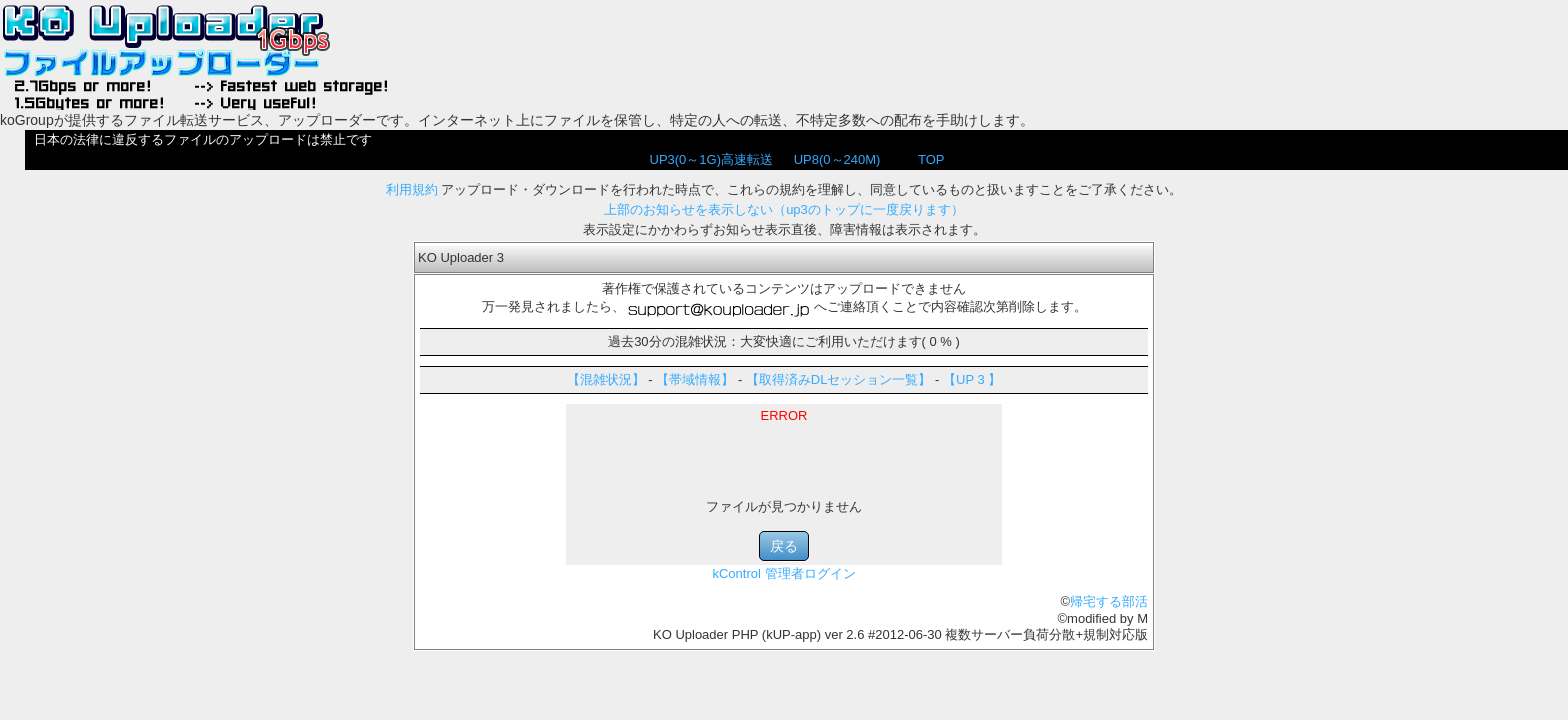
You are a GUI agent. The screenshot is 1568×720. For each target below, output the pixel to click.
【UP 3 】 (972, 379)
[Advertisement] (784, 453)
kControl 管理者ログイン (783, 573)
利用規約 (412, 189)
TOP (931, 159)
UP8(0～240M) (837, 159)
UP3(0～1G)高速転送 (712, 159)
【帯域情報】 (695, 379)
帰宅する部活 (1109, 601)
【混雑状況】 (606, 379)
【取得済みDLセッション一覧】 (839, 379)
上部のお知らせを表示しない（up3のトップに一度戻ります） (784, 209)
